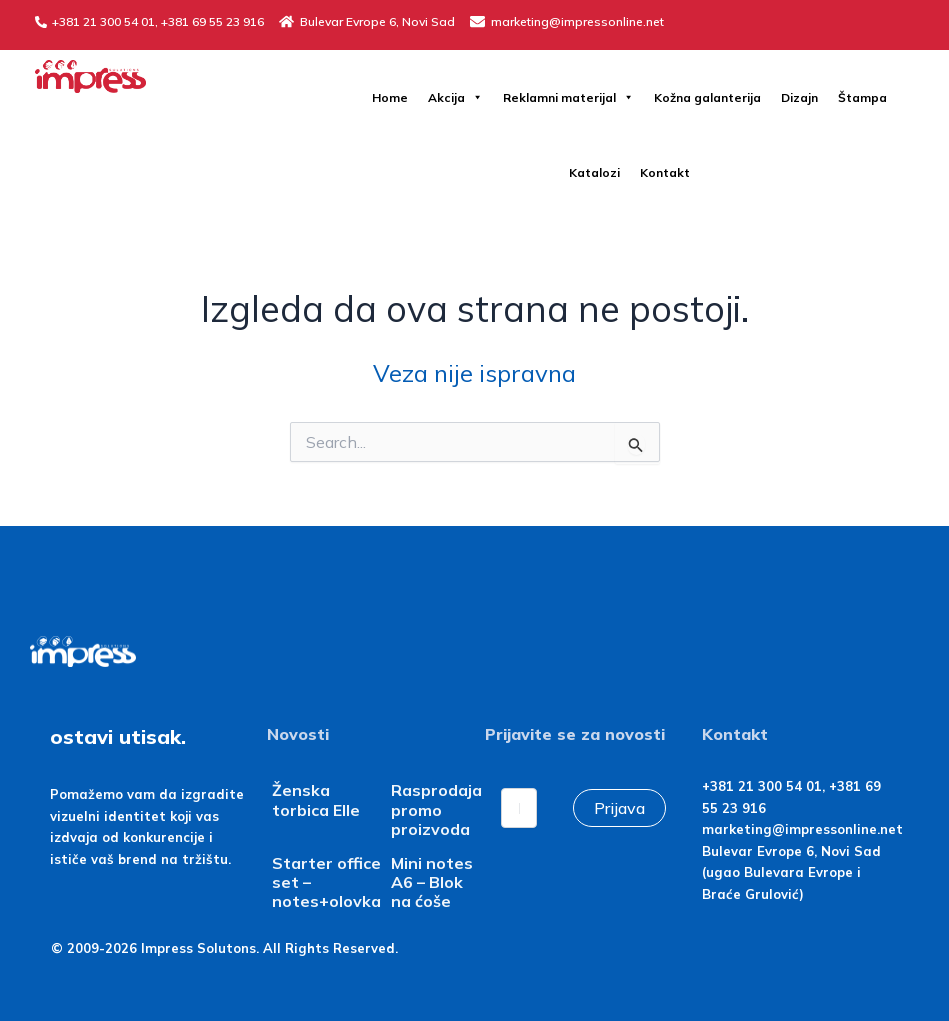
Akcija (455, 97)
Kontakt (665, 172)
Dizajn (799, 97)
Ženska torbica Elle (316, 799)
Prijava (619, 808)
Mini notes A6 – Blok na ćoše (432, 882)
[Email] (519, 808)
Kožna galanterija (707, 97)
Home (390, 97)
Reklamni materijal (568, 97)
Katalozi (594, 172)
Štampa (862, 97)
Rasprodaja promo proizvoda (436, 809)
